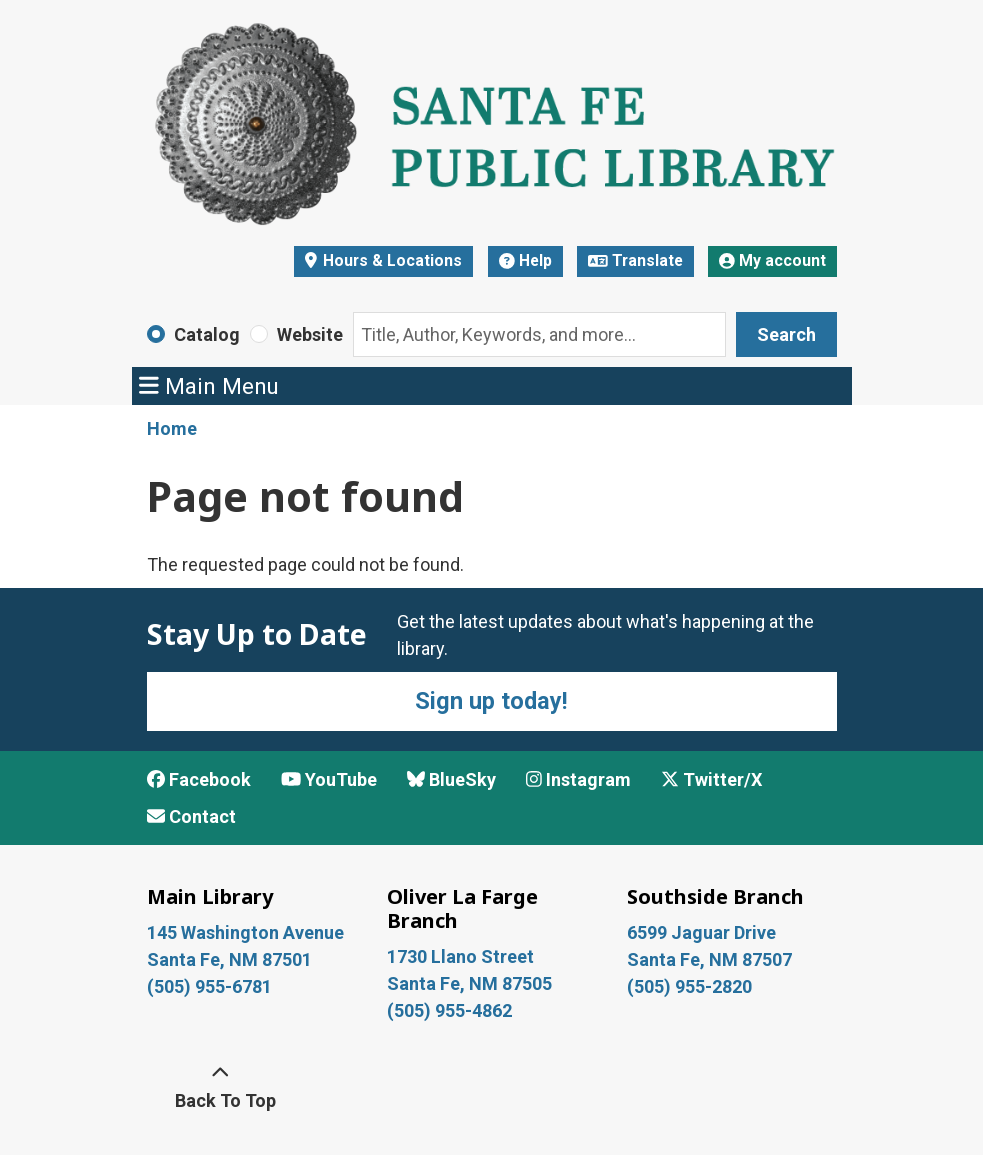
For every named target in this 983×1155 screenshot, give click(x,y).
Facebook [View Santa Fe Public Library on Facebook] (199, 779)
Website (310, 334)
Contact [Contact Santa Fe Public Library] (191, 816)
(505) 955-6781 (211, 986)
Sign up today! (491, 701)
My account (772, 260)
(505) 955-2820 (689, 986)
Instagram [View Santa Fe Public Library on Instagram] (578, 779)
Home (172, 428)
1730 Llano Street (460, 956)
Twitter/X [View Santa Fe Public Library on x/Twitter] (711, 779)
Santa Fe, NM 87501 (231, 959)
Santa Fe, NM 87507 (711, 959)
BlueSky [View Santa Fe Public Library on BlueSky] (451, 779)
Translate (635, 260)
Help (525, 260)
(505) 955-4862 (449, 1010)
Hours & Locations (390, 260)
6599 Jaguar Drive (701, 932)
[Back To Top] (221, 1087)
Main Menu (209, 385)
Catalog (207, 334)
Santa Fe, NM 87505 (471, 983)
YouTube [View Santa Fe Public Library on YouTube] (329, 779)
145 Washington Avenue (245, 932)
